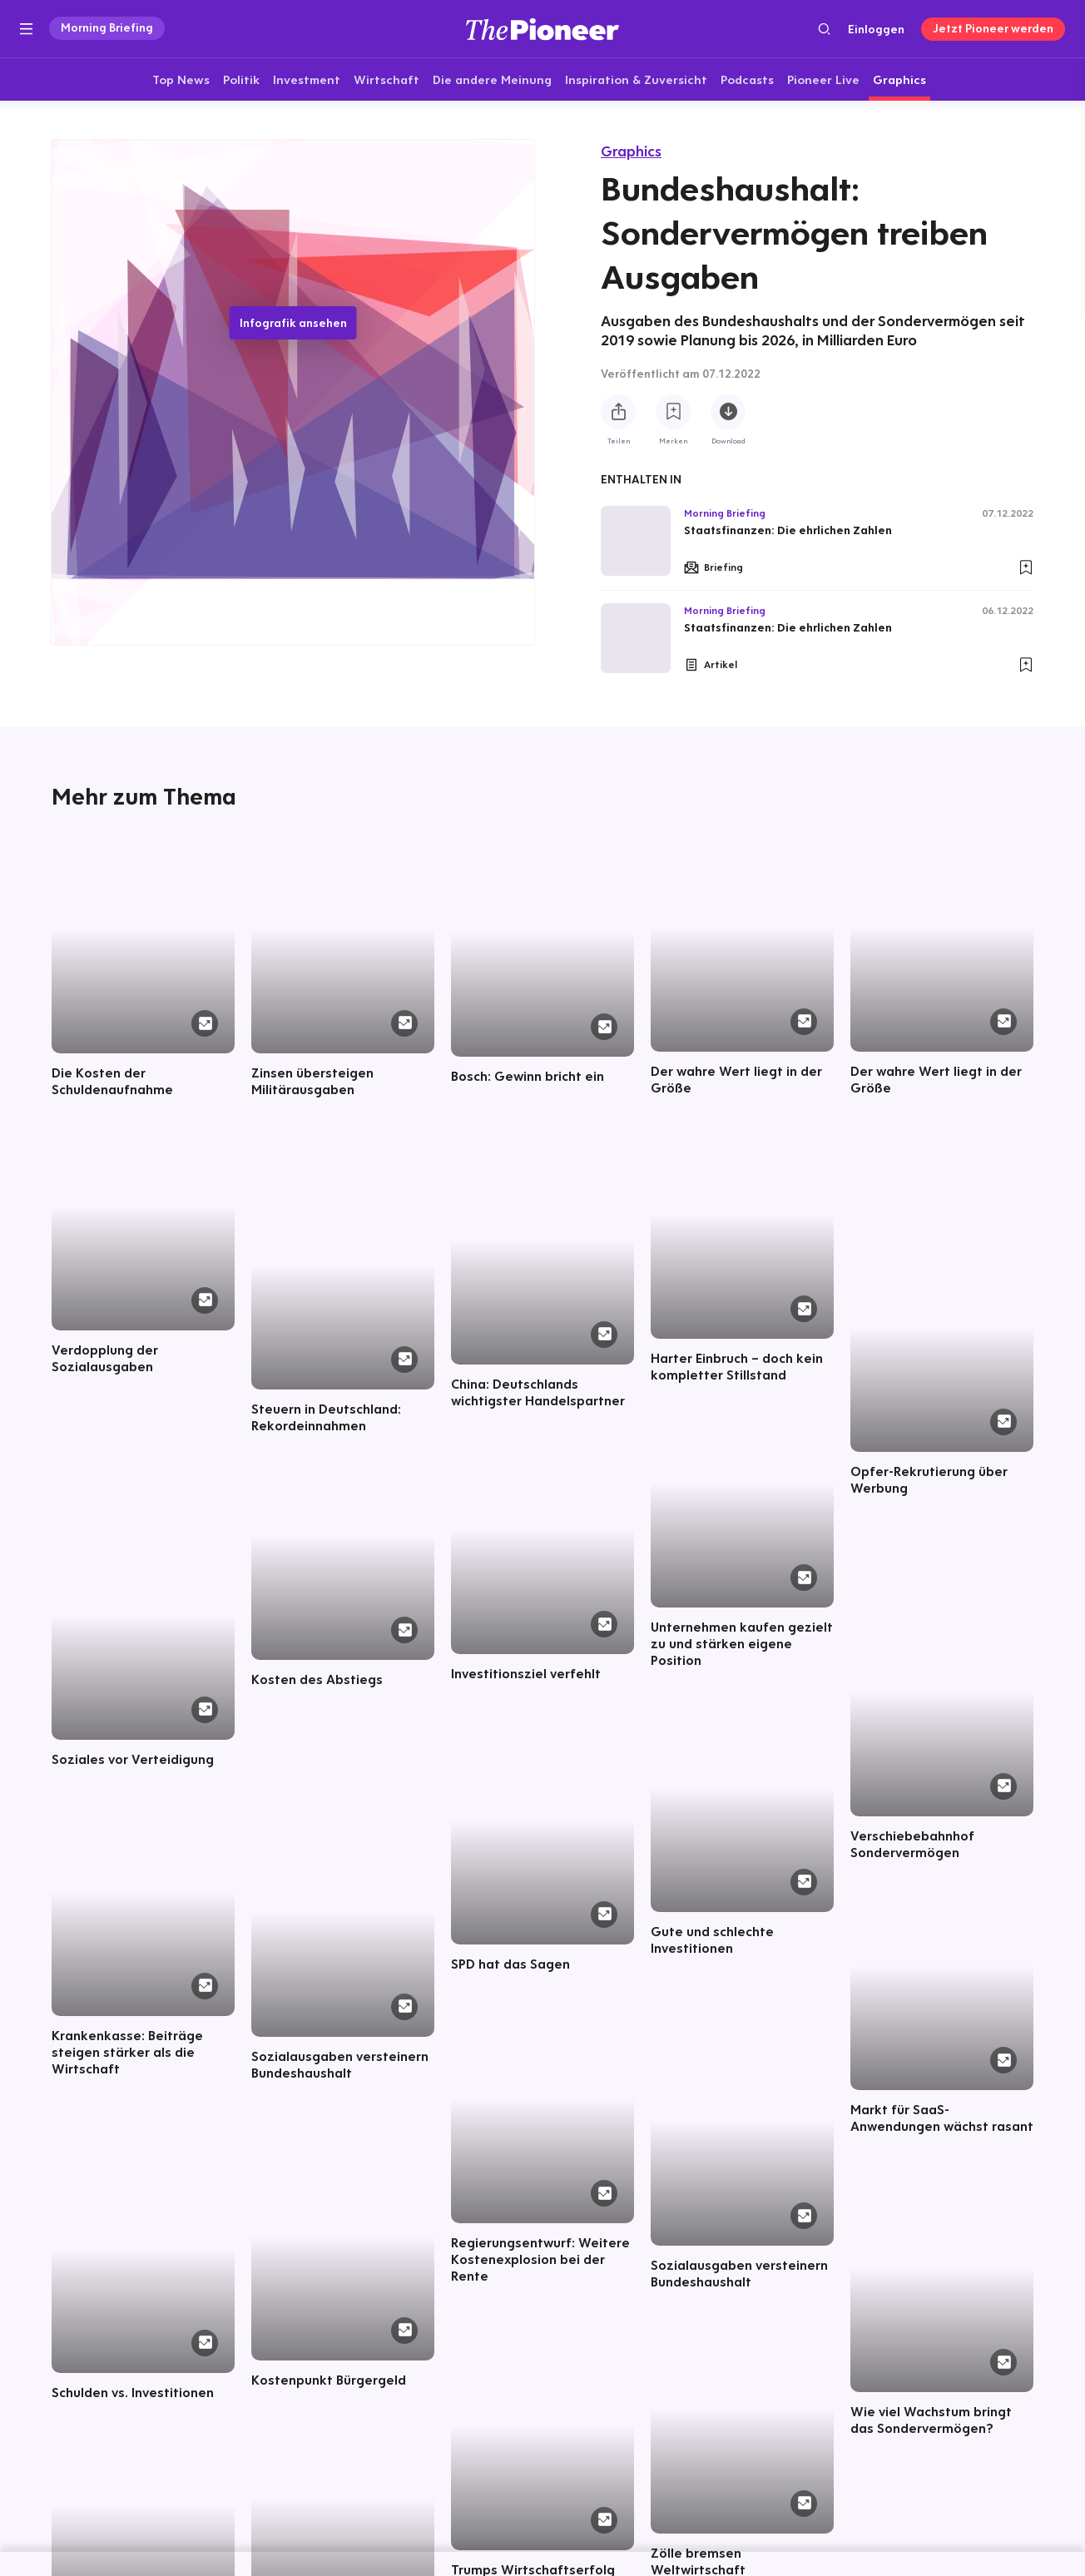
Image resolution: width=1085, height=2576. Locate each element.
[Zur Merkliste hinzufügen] (673, 411)
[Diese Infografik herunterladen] (728, 411)
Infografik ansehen (293, 322)
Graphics (631, 151)
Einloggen (876, 29)
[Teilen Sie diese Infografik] (618, 411)
